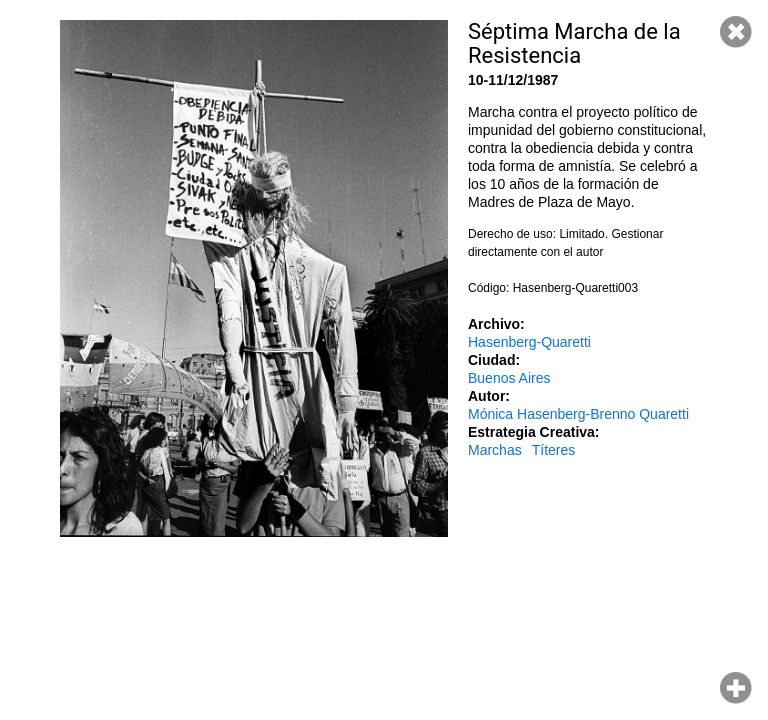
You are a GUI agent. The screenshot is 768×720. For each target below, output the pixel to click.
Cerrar (736, 32)
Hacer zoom (736, 688)
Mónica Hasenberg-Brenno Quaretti (578, 414)
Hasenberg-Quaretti (529, 342)
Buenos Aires (509, 378)
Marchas (495, 450)
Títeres (554, 450)
